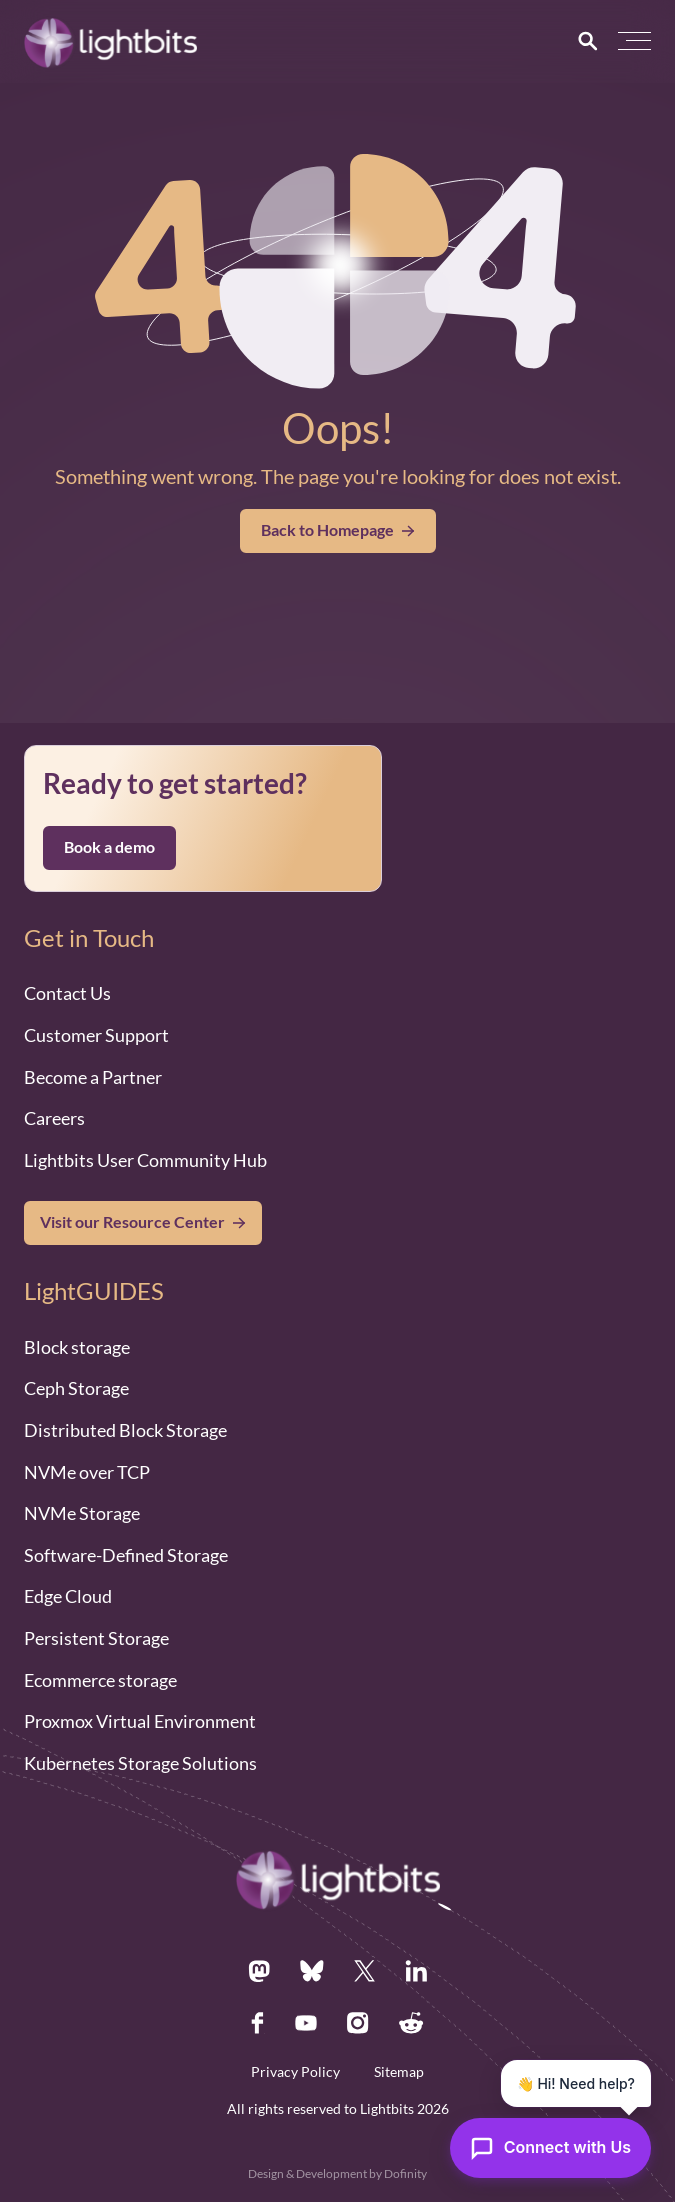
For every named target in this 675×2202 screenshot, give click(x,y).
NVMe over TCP (87, 1472)
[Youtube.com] (306, 2023)
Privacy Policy (295, 2072)
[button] (634, 41)
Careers (54, 1118)
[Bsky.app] (312, 1971)
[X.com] (364, 1971)
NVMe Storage (82, 1513)
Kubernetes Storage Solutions (140, 1763)
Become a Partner (93, 1077)
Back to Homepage (338, 530)
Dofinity (405, 2173)
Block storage (77, 1347)
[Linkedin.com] (416, 1971)
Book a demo (109, 847)
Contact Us (67, 993)
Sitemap (399, 2072)
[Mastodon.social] (259, 1971)
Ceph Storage (76, 1388)
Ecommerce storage (100, 1680)
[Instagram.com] (358, 2023)
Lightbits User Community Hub (145, 1160)
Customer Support (96, 1035)
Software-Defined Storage (126, 1555)
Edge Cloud (68, 1596)
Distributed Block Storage (125, 1430)
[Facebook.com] (258, 2023)
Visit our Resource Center (132, 1222)
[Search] (588, 41)
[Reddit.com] (411, 2023)
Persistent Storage (96, 1638)
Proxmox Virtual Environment (140, 1721)
